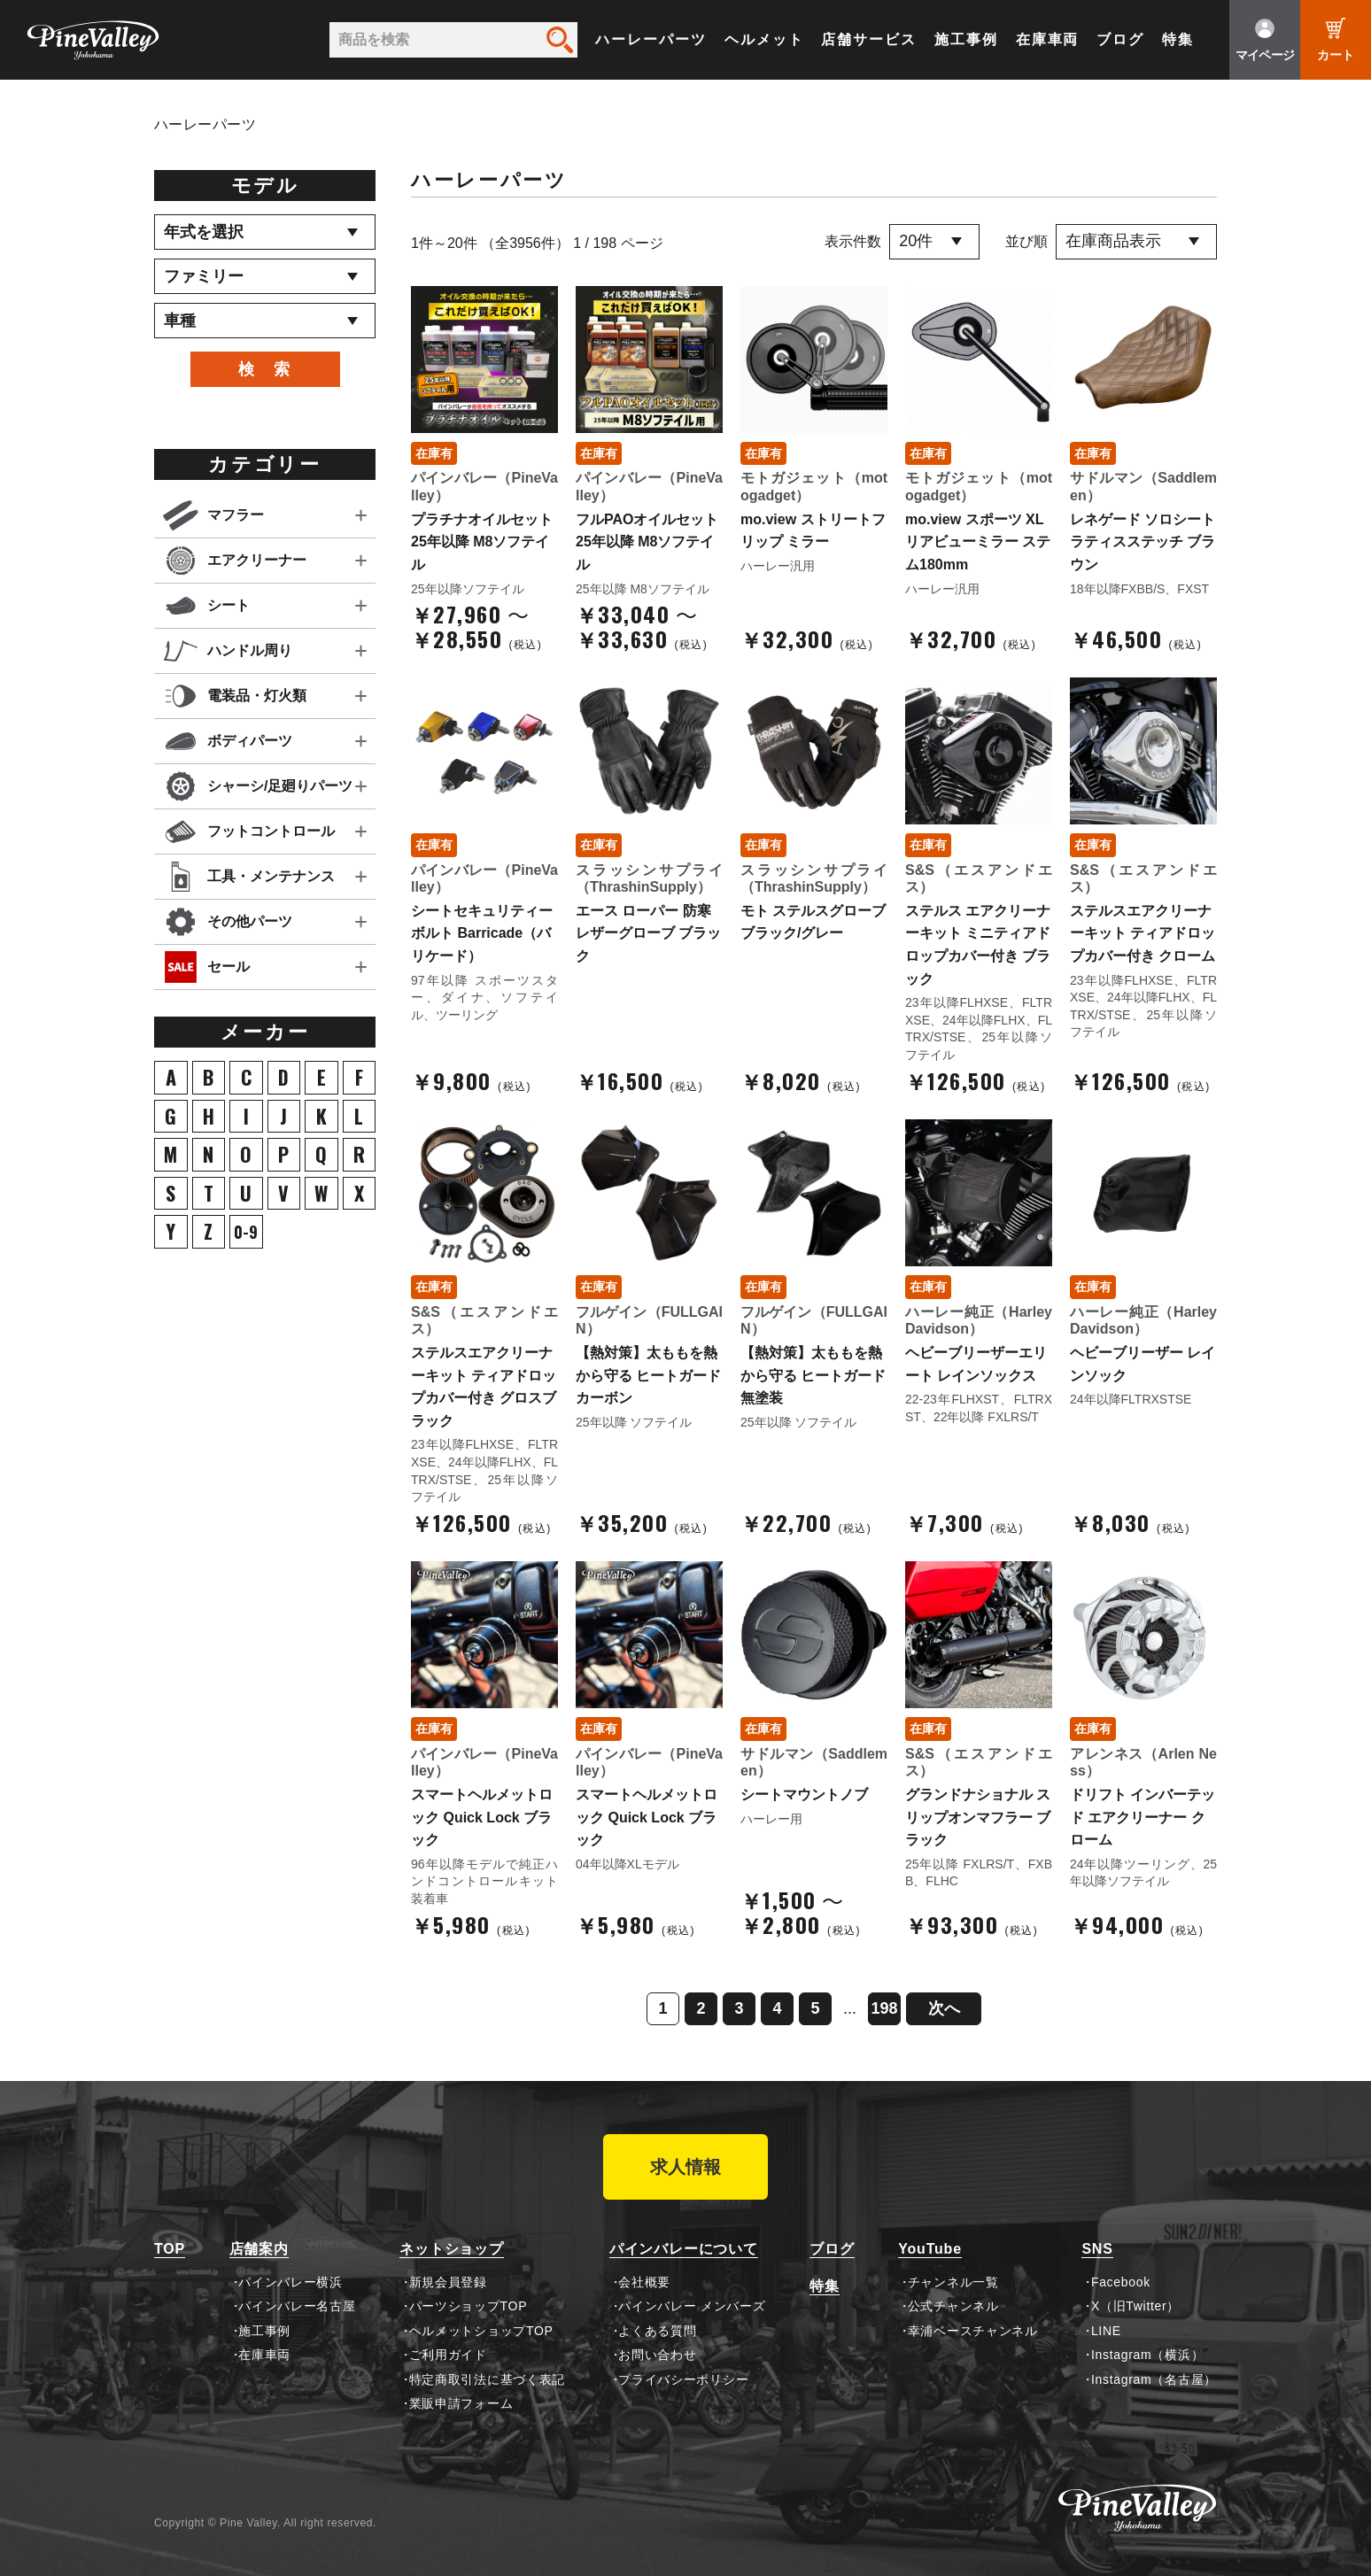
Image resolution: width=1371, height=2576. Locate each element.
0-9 (246, 1231)
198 (884, 2008)
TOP (169, 2248)
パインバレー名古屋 (296, 2306)
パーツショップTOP (468, 2306)
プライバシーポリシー (683, 2379)
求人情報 (685, 2167)
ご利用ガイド (448, 2355)
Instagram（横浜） (1147, 2355)
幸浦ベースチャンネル (973, 2331)
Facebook (1120, 2282)
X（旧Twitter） (1135, 2306)
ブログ (1120, 39)
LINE (1106, 2331)
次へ (944, 2008)
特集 (1178, 39)
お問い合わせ (657, 2355)
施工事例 (966, 39)
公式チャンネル (953, 2306)
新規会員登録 (448, 2282)
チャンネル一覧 (953, 2282)
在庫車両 (1048, 39)
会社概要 (644, 2282)
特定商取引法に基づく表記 (487, 2379)
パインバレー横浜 (290, 2282)
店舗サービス (869, 39)
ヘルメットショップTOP (481, 2331)
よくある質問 (657, 2331)
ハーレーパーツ (650, 39)
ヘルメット (764, 39)
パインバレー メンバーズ (691, 2306)
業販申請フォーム (461, 2403)
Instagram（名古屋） (1154, 2379)
